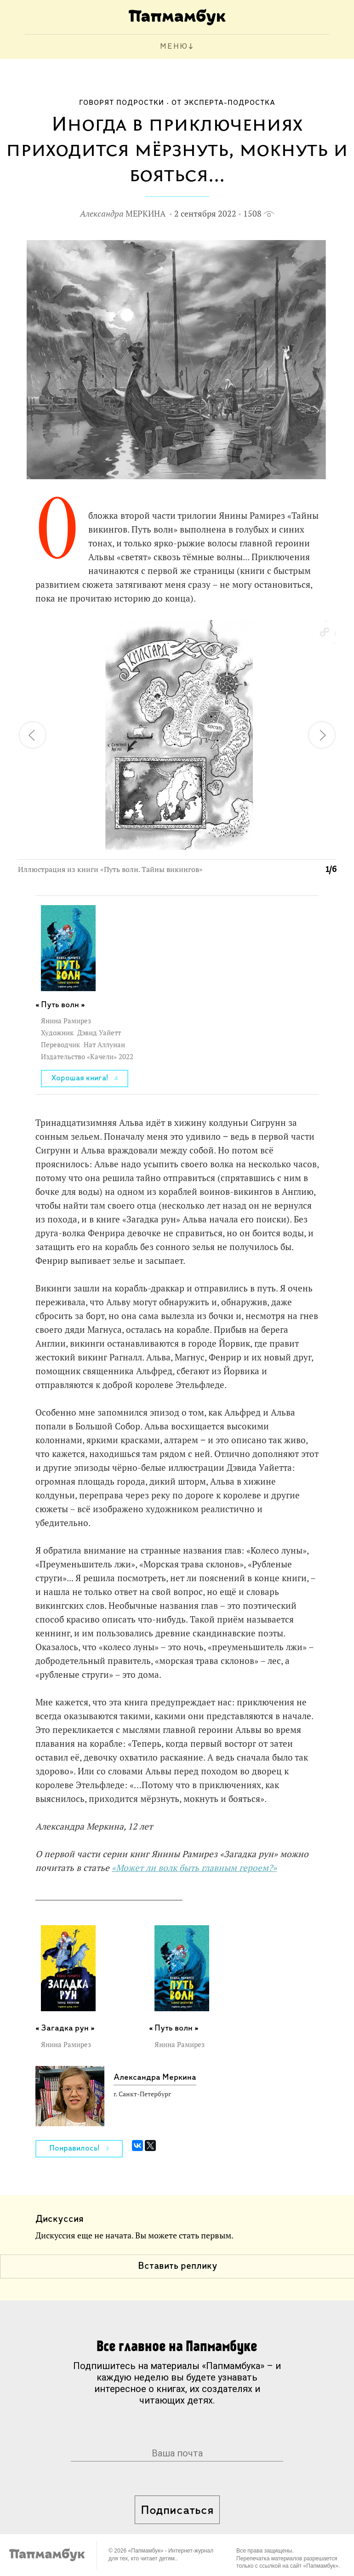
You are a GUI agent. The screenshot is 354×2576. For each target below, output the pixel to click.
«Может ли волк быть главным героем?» (194, 1867)
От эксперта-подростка (223, 103)
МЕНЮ (174, 46)
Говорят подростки (121, 103)
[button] (324, 632)
